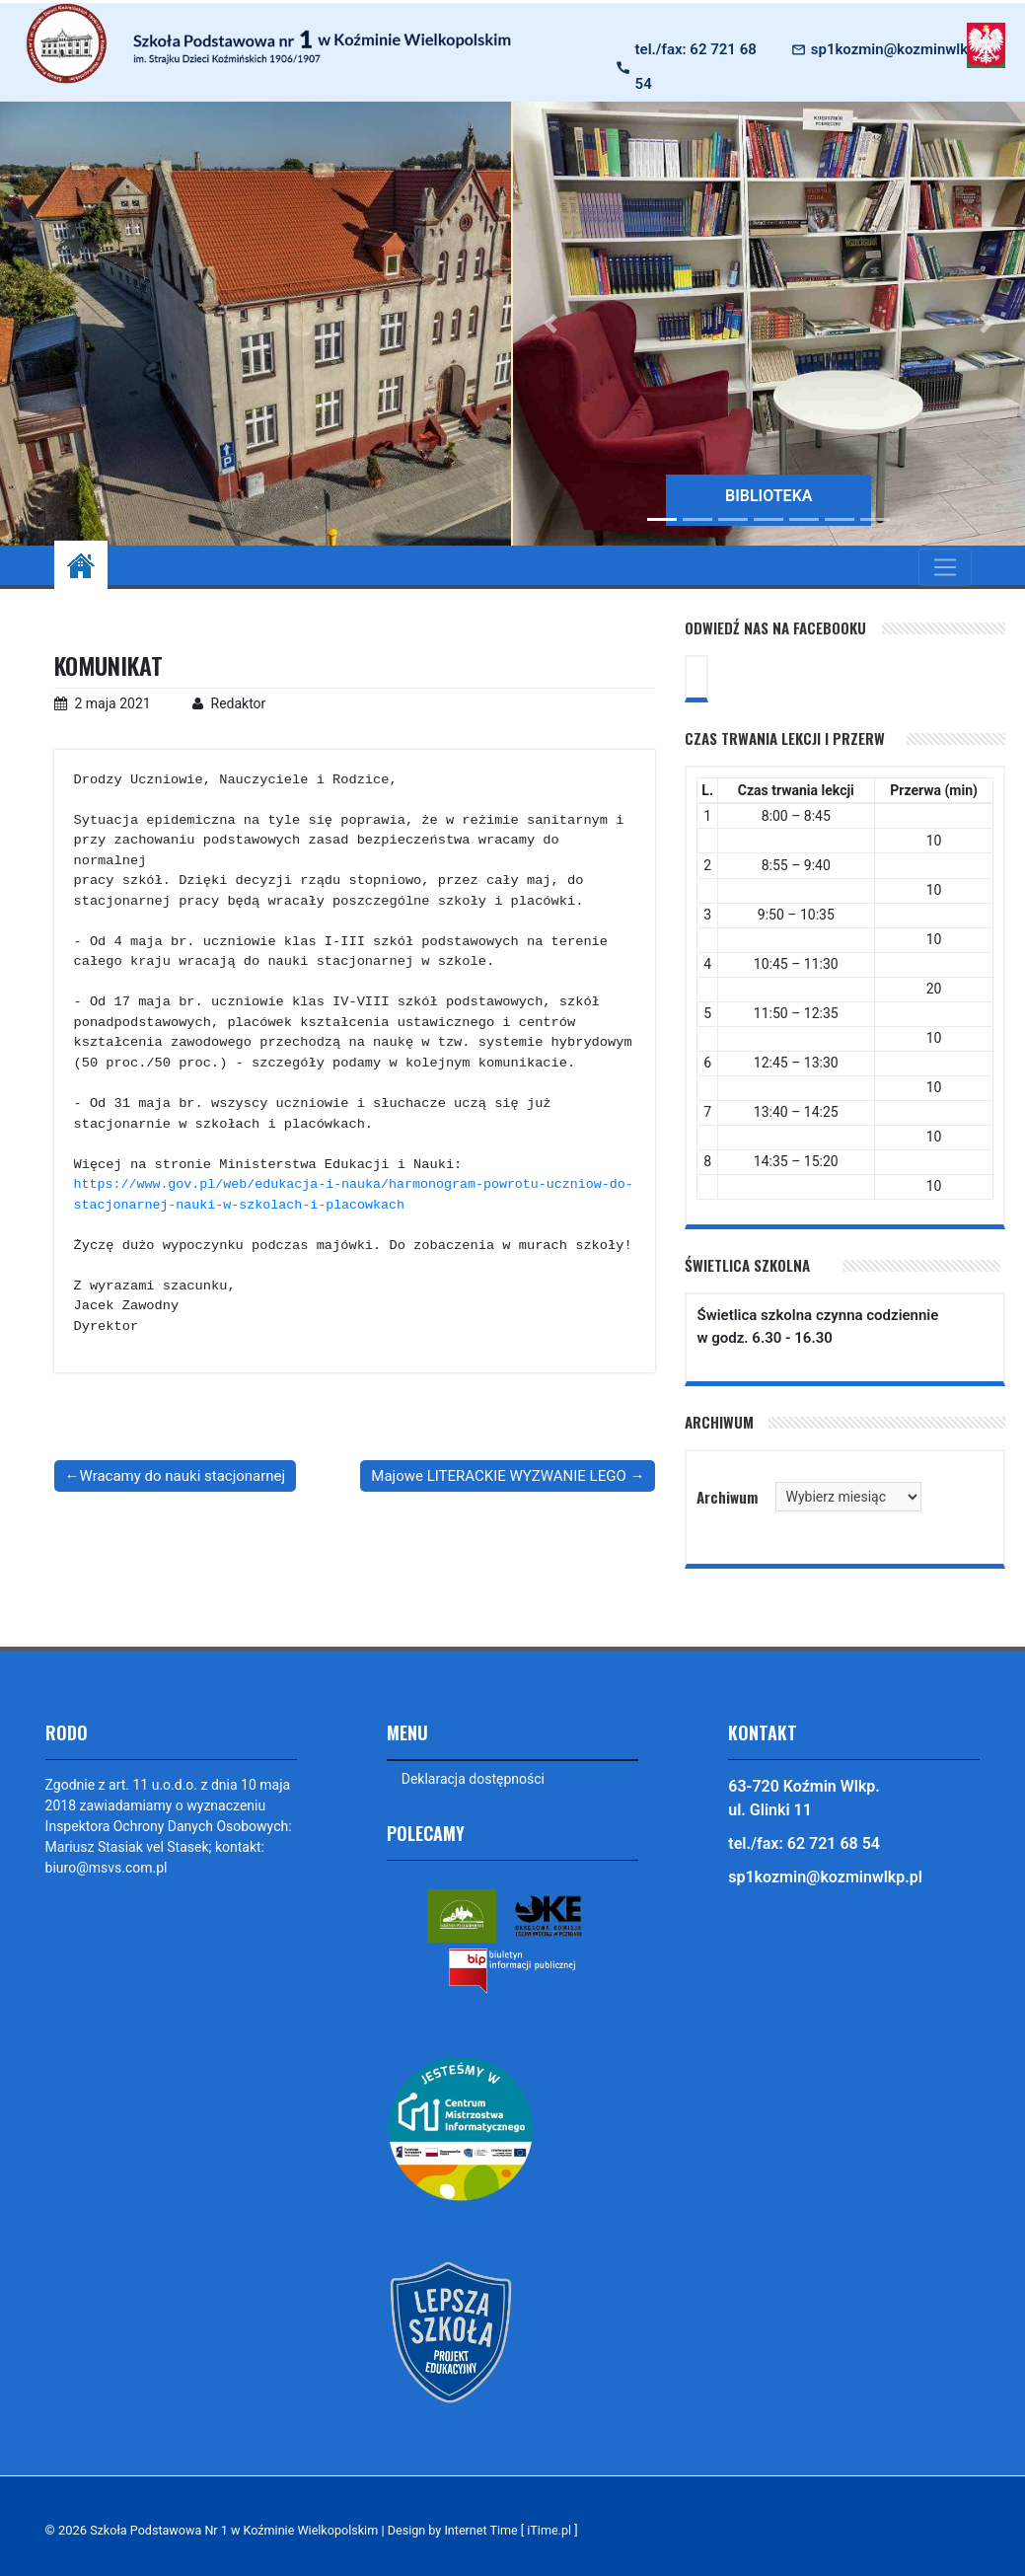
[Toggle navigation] (944, 567)
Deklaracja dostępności (473, 1779)
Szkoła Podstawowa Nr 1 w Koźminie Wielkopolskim (238, 2531)
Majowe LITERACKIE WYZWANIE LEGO (498, 1476)
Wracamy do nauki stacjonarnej (183, 1476)
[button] (551, 324)
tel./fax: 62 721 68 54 (696, 66)
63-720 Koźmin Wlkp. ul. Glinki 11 (804, 1798)
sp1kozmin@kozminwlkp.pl (901, 49)
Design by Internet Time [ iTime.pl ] (492, 2531)
